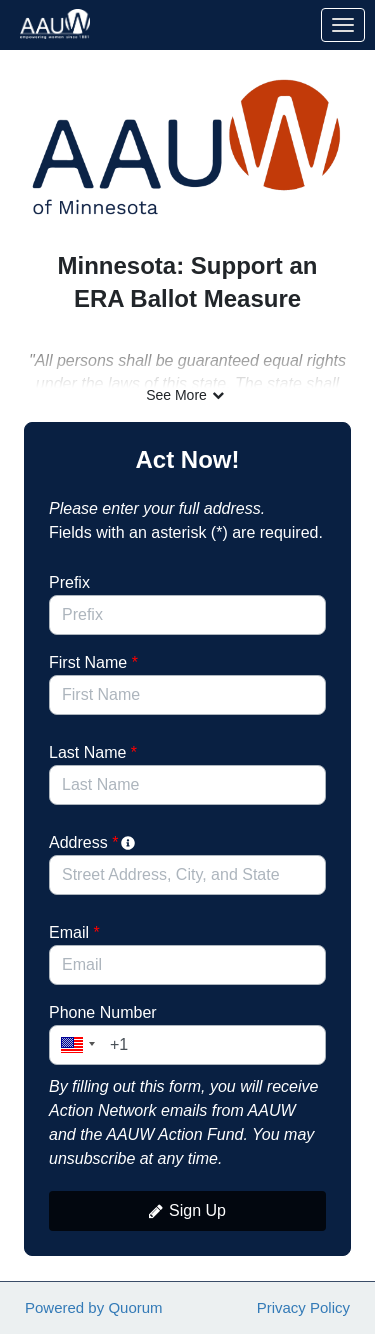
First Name (93, 662)
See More (187, 395)
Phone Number (103, 1012)
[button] (75, 1045)
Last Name (93, 752)
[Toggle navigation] (343, 25)
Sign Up (187, 1211)
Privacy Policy (303, 1307)
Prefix (69, 582)
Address (93, 842)
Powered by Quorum (94, 1307)
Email (74, 932)
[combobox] (187, 875)
